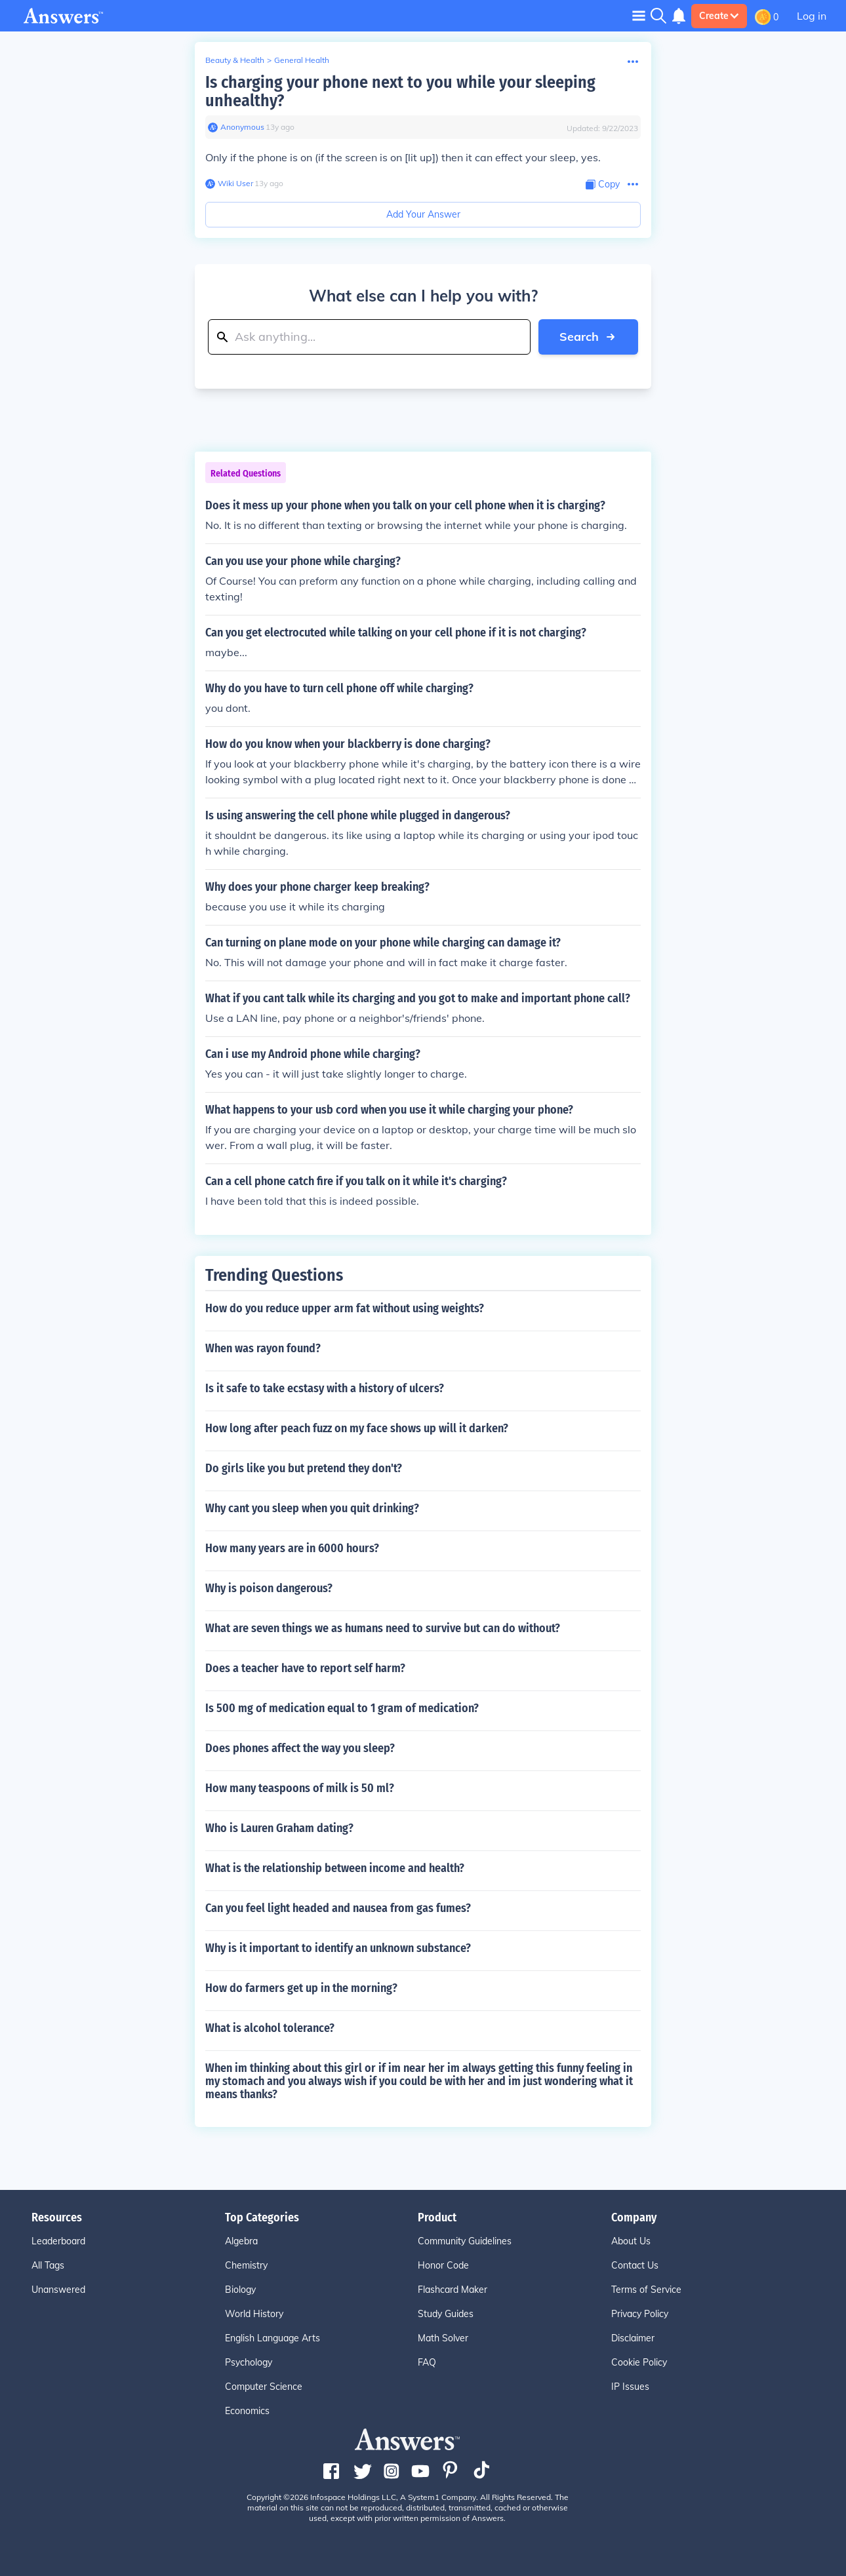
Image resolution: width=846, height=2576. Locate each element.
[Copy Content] (603, 184)
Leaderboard (58, 2241)
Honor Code (443, 2265)
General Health (301, 60)
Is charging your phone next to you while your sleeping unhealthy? (400, 91)
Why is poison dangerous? (268, 1588)
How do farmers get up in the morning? (301, 1988)
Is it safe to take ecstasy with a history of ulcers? (324, 1388)
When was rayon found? (263, 1348)
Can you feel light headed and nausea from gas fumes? (338, 1908)
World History (254, 2314)
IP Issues (630, 2386)
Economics (247, 2411)
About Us (631, 2241)
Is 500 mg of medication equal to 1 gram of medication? (342, 1708)
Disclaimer (633, 2338)
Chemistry (246, 2265)
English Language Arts (272, 2338)
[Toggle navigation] (638, 15)
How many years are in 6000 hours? (292, 1548)
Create (719, 16)
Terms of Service (646, 2289)
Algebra (241, 2241)
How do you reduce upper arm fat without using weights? (344, 1308)
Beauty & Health (234, 60)
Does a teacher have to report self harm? (305, 1668)
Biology (240, 2289)
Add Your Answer (423, 214)
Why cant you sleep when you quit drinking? (312, 1508)
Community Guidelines (465, 2241)
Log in (811, 15)
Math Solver (443, 2338)
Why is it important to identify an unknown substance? (338, 1948)
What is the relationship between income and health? (334, 1868)
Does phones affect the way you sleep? (300, 1748)
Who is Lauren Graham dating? (279, 1828)
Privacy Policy (639, 2314)
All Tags (47, 2265)
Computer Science (263, 2386)
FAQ (427, 2362)
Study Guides (445, 2314)
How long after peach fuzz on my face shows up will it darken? (356, 1428)
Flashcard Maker (452, 2289)
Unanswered (58, 2289)
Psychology (248, 2362)
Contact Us (634, 2265)
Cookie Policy (639, 2362)
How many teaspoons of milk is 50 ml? (299, 1788)
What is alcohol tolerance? (269, 2028)
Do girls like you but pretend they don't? (303, 1468)
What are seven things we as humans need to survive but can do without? (382, 1628)
